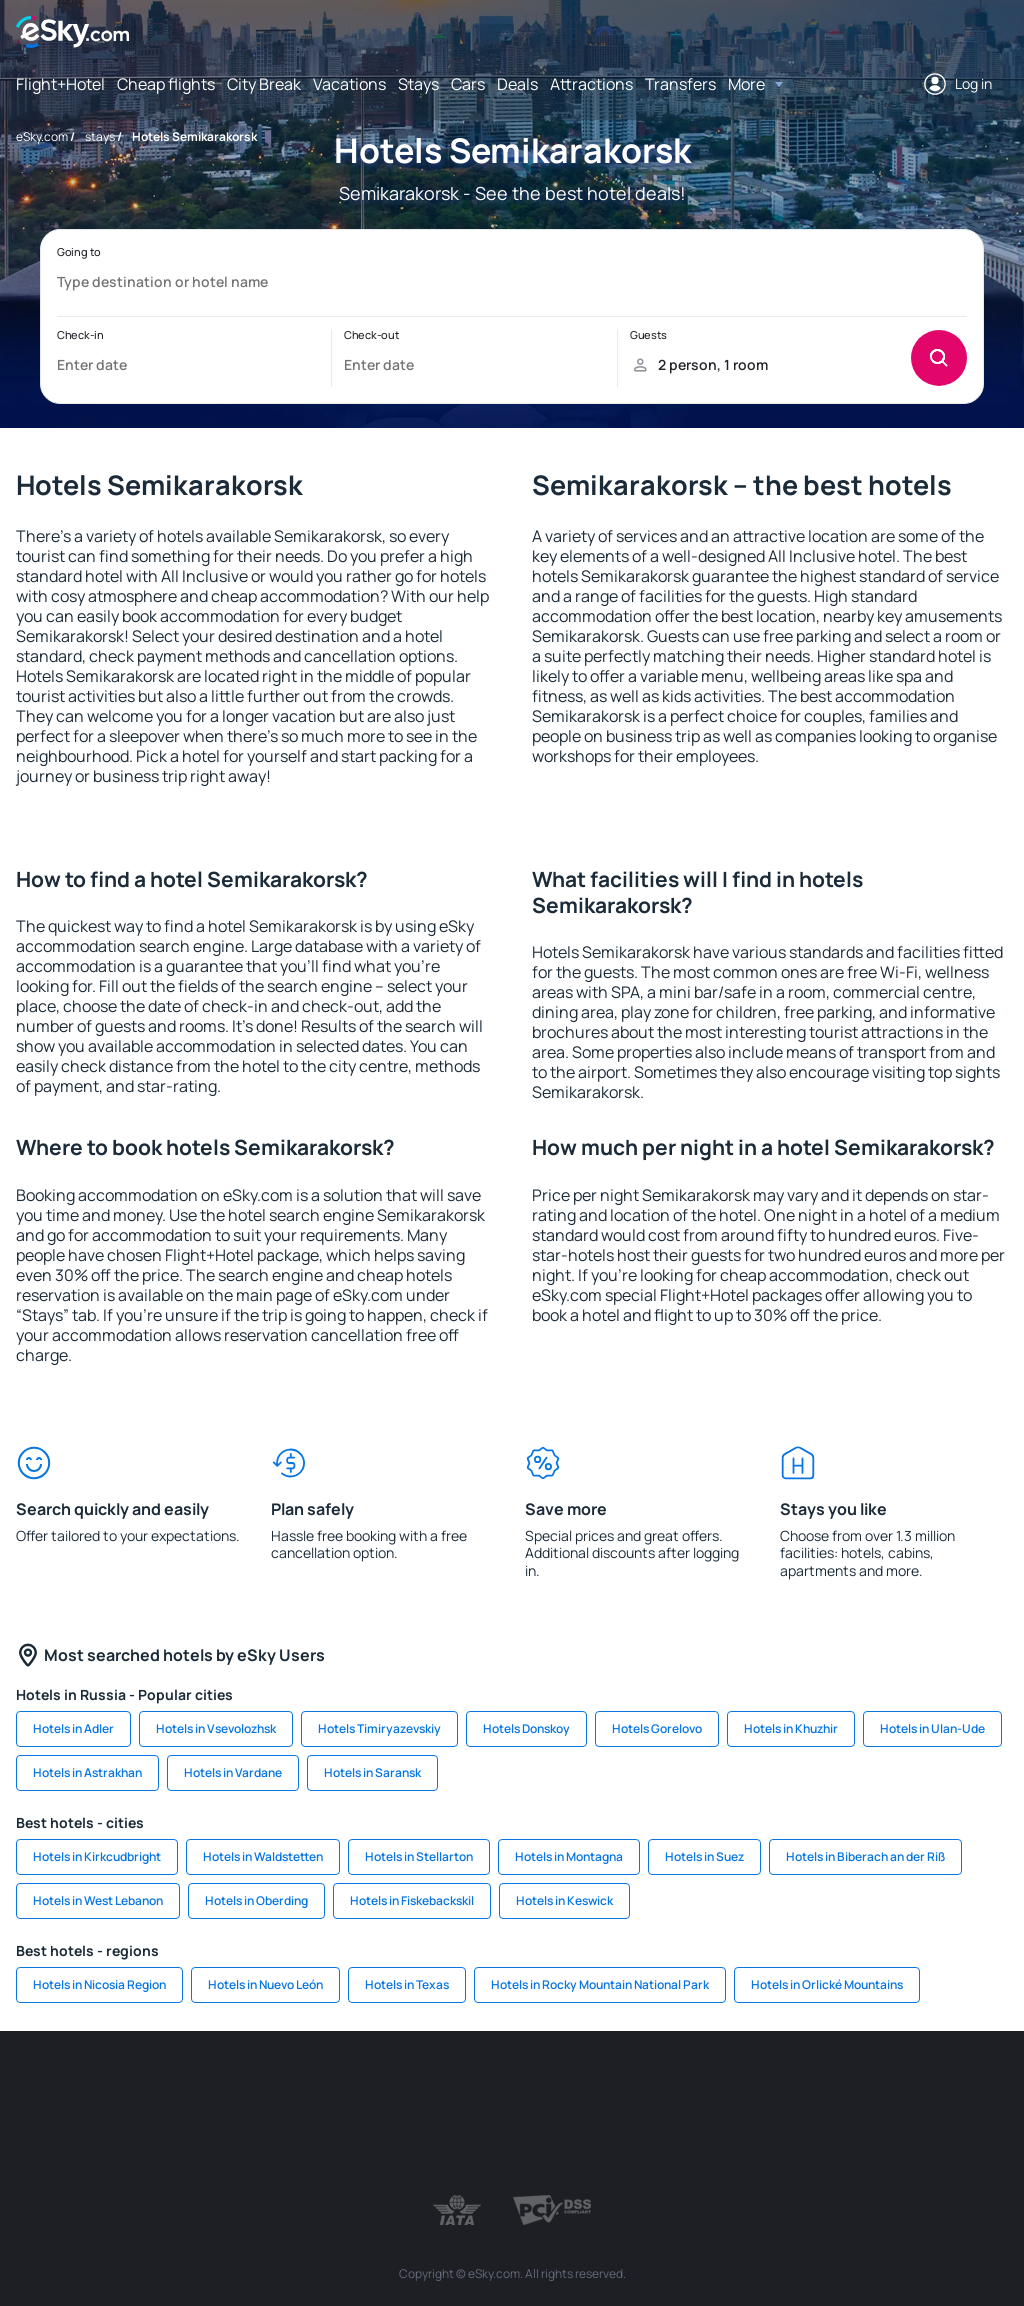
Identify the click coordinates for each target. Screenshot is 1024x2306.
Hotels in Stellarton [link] (419, 1856)
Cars (468, 84)
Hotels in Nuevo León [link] (265, 1984)
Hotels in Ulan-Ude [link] (932, 1728)
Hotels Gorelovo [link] (657, 1728)
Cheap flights (166, 84)
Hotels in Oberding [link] (256, 1900)
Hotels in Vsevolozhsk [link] (216, 1728)
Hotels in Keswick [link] (564, 1900)
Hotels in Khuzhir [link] (791, 1728)
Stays (418, 84)
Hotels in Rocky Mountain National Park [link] (600, 1984)
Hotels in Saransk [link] (372, 1772)
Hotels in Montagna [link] (569, 1856)
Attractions (591, 84)
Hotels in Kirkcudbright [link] (97, 1856)
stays (100, 136)
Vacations (349, 84)
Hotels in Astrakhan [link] (87, 1772)
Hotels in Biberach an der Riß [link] (865, 1856)
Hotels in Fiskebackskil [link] (412, 1900)
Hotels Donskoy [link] (526, 1728)
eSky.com (42, 136)
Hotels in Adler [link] (73, 1728)
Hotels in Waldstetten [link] (263, 1856)
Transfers (680, 84)
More (746, 84)
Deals (517, 84)
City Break (264, 84)
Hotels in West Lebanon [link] (98, 1900)
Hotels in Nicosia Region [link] (99, 1984)
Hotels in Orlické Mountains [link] (827, 1984)
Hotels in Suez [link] (704, 1856)
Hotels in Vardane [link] (233, 1772)
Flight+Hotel (60, 84)
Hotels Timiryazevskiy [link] (379, 1728)
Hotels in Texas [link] (407, 1984)
